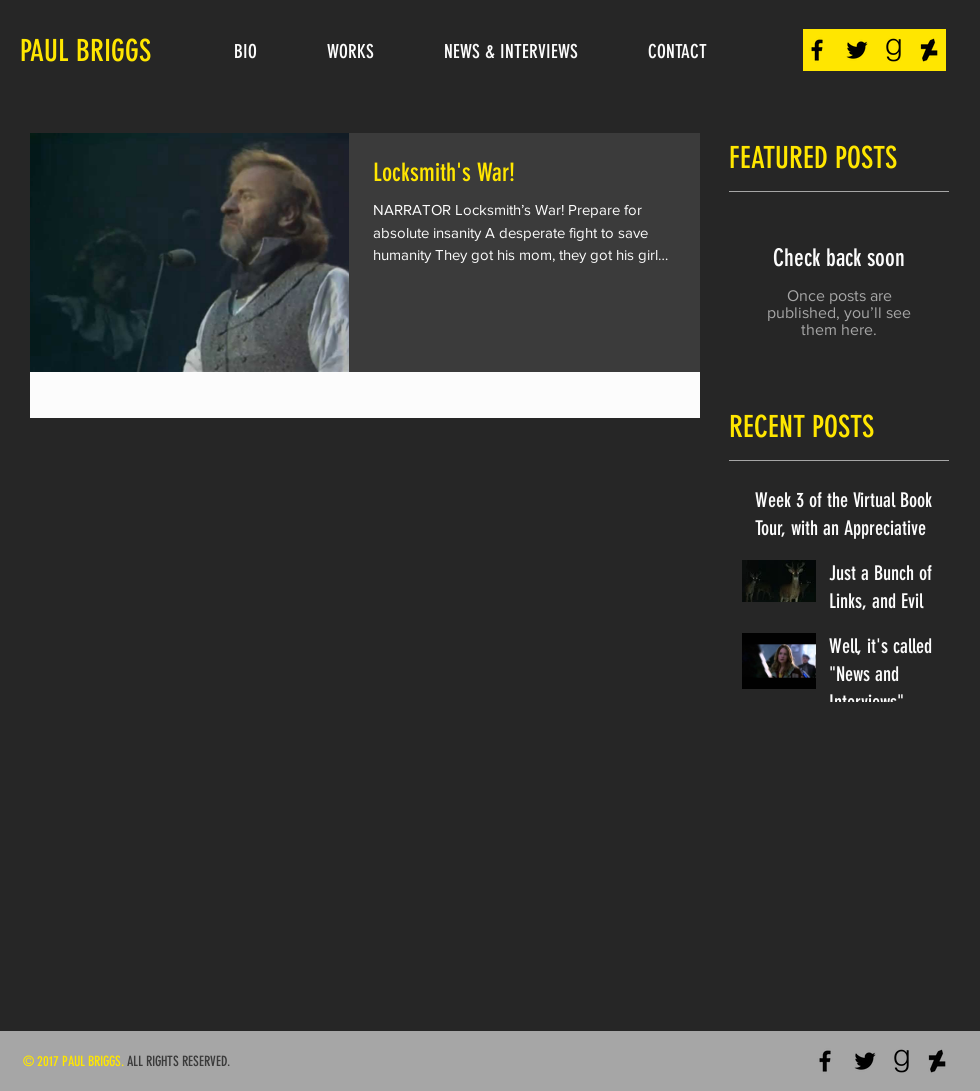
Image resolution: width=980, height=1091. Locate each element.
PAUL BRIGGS (85, 51)
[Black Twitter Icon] (857, 50)
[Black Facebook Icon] (817, 50)
